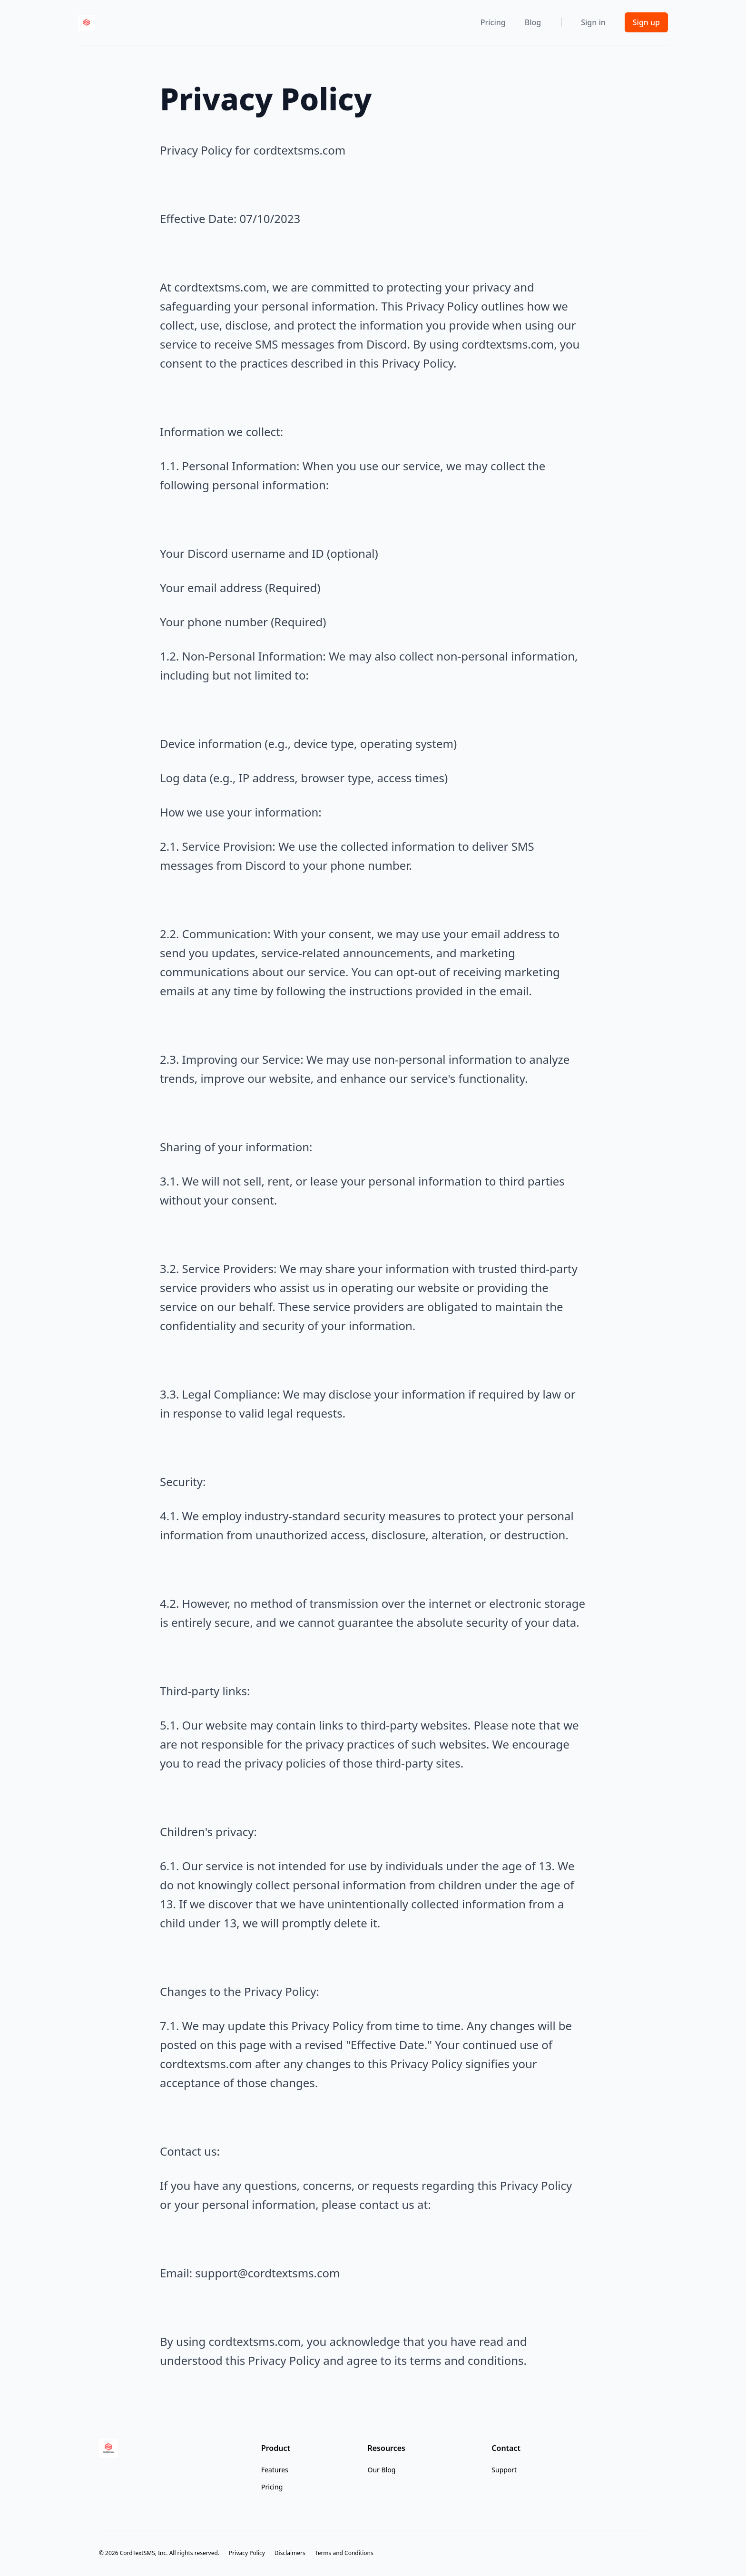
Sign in (593, 22)
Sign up (646, 22)
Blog (533, 22)
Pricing (493, 22)
